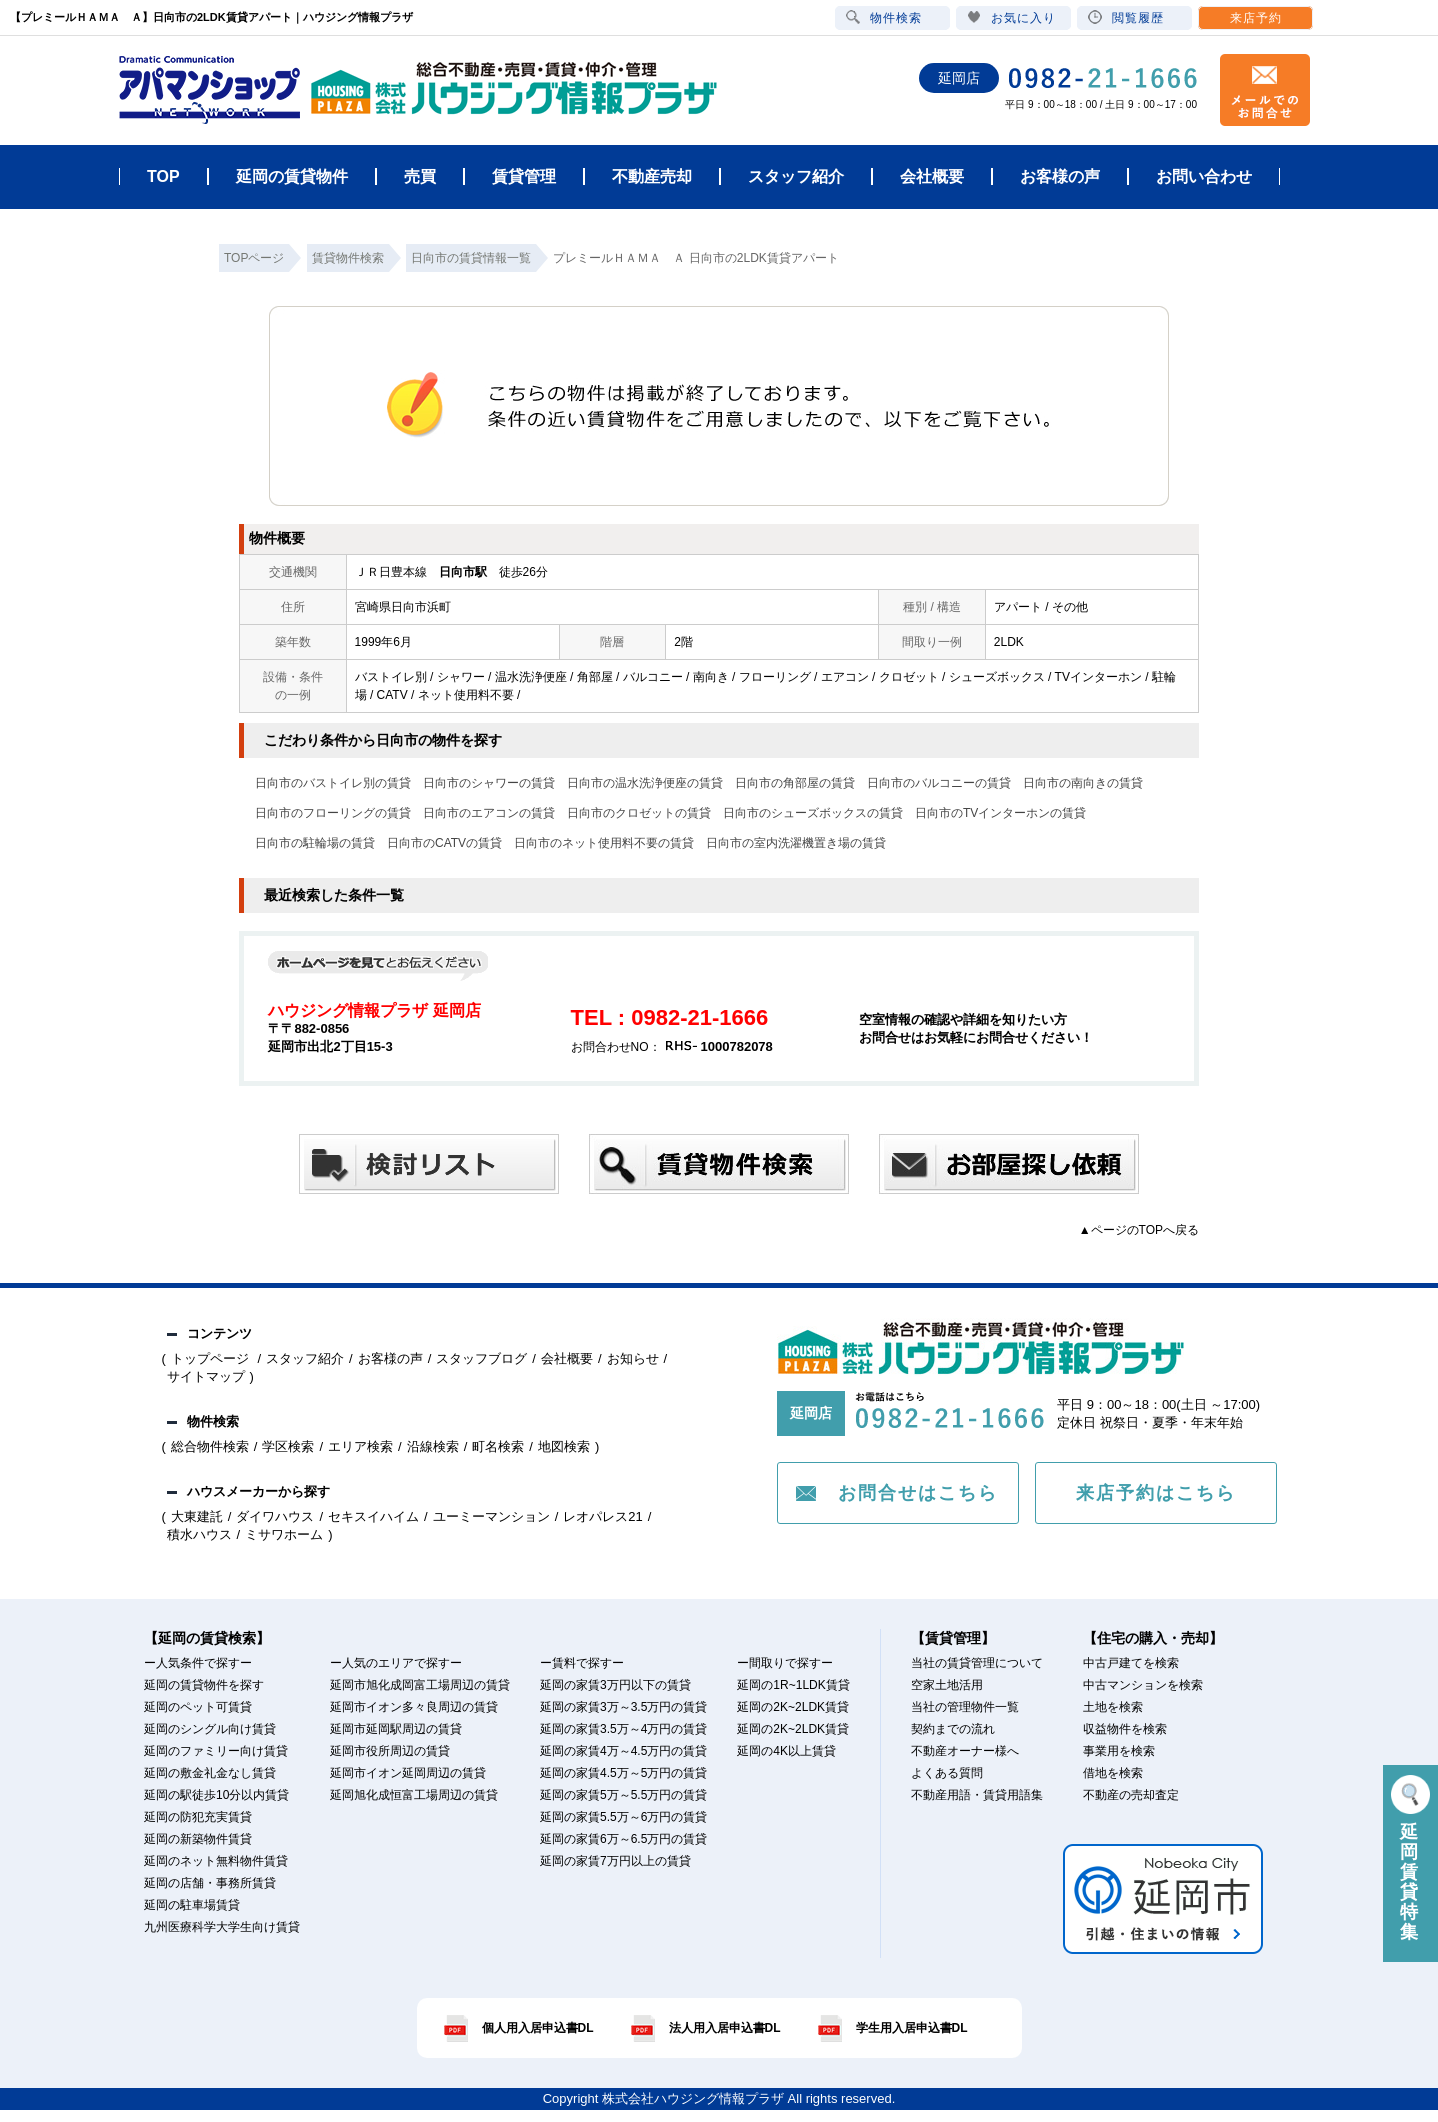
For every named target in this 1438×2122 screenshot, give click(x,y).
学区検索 (288, 1446)
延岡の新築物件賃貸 (198, 1839)
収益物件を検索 (1125, 1729)
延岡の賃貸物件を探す (204, 1685)
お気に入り (1011, 17)
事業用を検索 (1119, 1751)
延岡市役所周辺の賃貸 (390, 1751)
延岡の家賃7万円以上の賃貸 (615, 1861)
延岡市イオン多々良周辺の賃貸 (414, 1707)
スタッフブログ (481, 1358)
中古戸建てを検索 (1131, 1663)
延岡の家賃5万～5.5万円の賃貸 (623, 1795)
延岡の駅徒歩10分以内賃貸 (216, 1795)
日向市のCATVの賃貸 (444, 843)
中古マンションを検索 (1143, 1685)
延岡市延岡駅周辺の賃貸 (396, 1729)
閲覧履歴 (1126, 17)
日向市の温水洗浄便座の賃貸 (645, 783)
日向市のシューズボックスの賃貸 (813, 813)
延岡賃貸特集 (1410, 1858)
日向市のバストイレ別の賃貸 (333, 783)
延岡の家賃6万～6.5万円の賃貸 (623, 1839)
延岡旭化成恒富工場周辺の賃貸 (414, 1795)
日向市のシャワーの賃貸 (489, 783)
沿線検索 (433, 1446)
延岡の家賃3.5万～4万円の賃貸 (623, 1729)
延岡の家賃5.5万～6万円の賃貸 (623, 1817)
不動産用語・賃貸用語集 (977, 1795)
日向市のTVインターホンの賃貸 (1000, 813)
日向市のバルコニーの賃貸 (939, 783)
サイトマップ (206, 1376)
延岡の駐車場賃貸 (192, 1905)
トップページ (212, 1358)
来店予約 (1256, 18)
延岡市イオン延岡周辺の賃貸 (408, 1773)
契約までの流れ (953, 1729)
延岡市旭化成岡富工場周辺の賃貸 (420, 1685)
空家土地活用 (947, 1685)
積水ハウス (199, 1534)
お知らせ (633, 1358)
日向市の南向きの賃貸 (1083, 783)
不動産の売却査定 (1131, 1795)
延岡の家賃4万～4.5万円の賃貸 (623, 1751)
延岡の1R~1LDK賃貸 (793, 1685)
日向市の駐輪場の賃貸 (315, 843)
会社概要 (567, 1358)
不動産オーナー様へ (965, 1751)
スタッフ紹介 (305, 1358)
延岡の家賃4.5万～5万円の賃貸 (623, 1773)
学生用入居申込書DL (912, 2028)
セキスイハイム (373, 1516)
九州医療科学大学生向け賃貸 (222, 1927)
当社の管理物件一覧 (965, 1707)
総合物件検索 (210, 1446)
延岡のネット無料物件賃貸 (216, 1861)
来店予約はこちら (1156, 1493)
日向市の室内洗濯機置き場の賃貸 (796, 843)
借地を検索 (1113, 1773)
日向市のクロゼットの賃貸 (639, 813)
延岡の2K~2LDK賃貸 (793, 1707)
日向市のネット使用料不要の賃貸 (604, 843)
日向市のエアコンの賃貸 (489, 813)
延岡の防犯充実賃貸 (198, 1817)
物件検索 (884, 17)
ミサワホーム (284, 1534)
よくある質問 (947, 1773)
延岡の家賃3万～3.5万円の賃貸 (623, 1707)
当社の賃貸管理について (977, 1663)
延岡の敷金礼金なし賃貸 (210, 1773)
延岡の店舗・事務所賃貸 (210, 1883)
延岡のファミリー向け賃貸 (216, 1751)
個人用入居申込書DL (538, 2028)
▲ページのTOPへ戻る (1139, 1230)
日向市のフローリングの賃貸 (333, 813)
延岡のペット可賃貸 (198, 1707)
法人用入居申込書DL (725, 2028)
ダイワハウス (275, 1516)
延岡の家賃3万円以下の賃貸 (615, 1685)
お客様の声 (390, 1358)
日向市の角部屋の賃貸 (795, 783)
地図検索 (564, 1446)
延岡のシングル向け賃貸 (210, 1729)
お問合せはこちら (918, 1493)
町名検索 (498, 1446)
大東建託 (197, 1516)
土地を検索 (1113, 1707)
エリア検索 (360, 1446)
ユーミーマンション (491, 1516)
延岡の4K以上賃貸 (786, 1751)
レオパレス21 (602, 1516)
